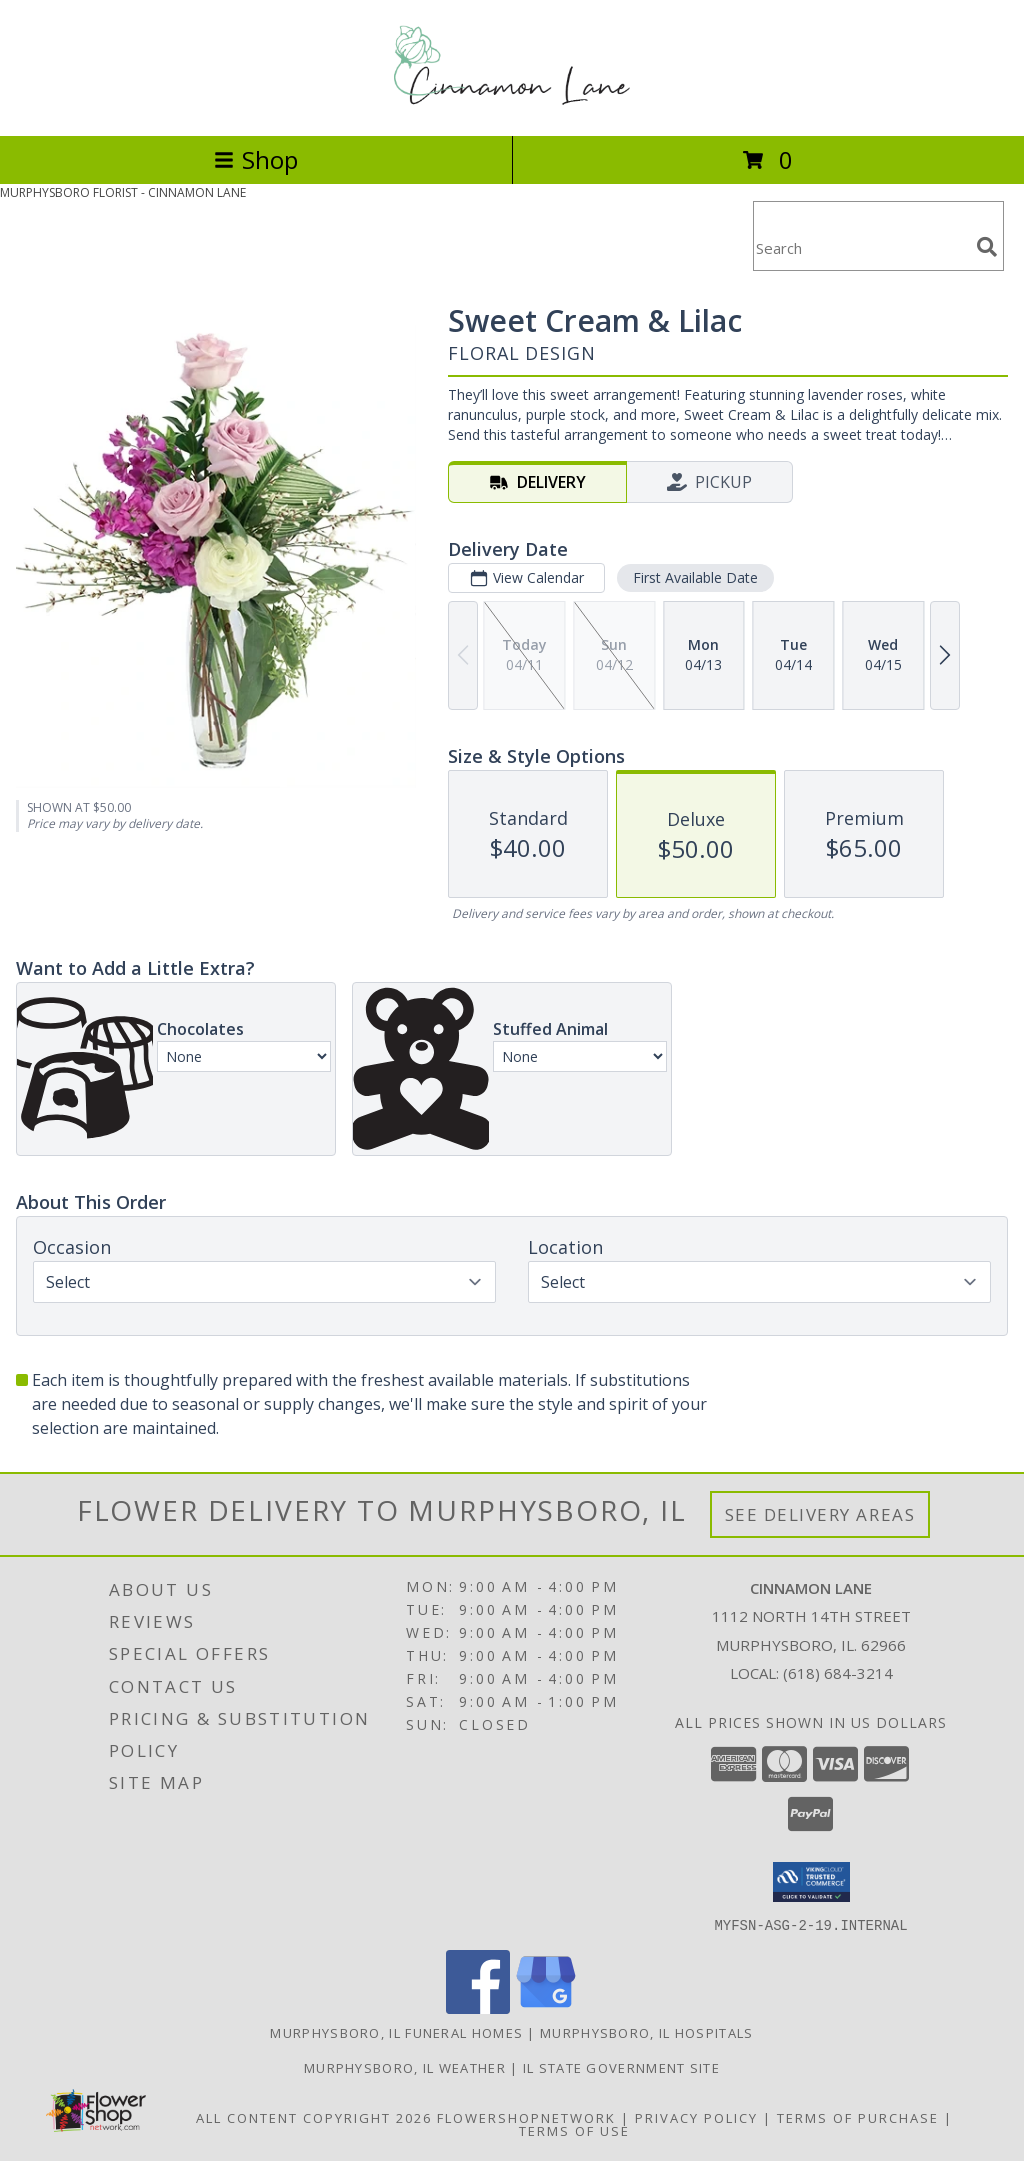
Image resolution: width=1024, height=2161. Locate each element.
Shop (256, 159)
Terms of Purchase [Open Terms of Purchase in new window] (858, 2117)
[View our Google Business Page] (546, 2007)
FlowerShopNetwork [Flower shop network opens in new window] (526, 2117)
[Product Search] (861, 248)
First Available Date (695, 577)
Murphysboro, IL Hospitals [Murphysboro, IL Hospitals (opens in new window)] (647, 2032)
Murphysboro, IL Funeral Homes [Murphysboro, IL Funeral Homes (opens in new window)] (396, 2032)
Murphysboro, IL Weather (405, 2067)
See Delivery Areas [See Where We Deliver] (820, 1514)
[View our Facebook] (478, 2007)
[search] (987, 247)
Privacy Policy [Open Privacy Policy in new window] (696, 2117)
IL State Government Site (621, 2067)
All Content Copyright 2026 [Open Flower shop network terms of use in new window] (314, 2117)
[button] (811, 1882)
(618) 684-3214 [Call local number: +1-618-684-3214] (838, 1673)
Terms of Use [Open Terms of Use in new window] (574, 2130)
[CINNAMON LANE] (512, 106)
